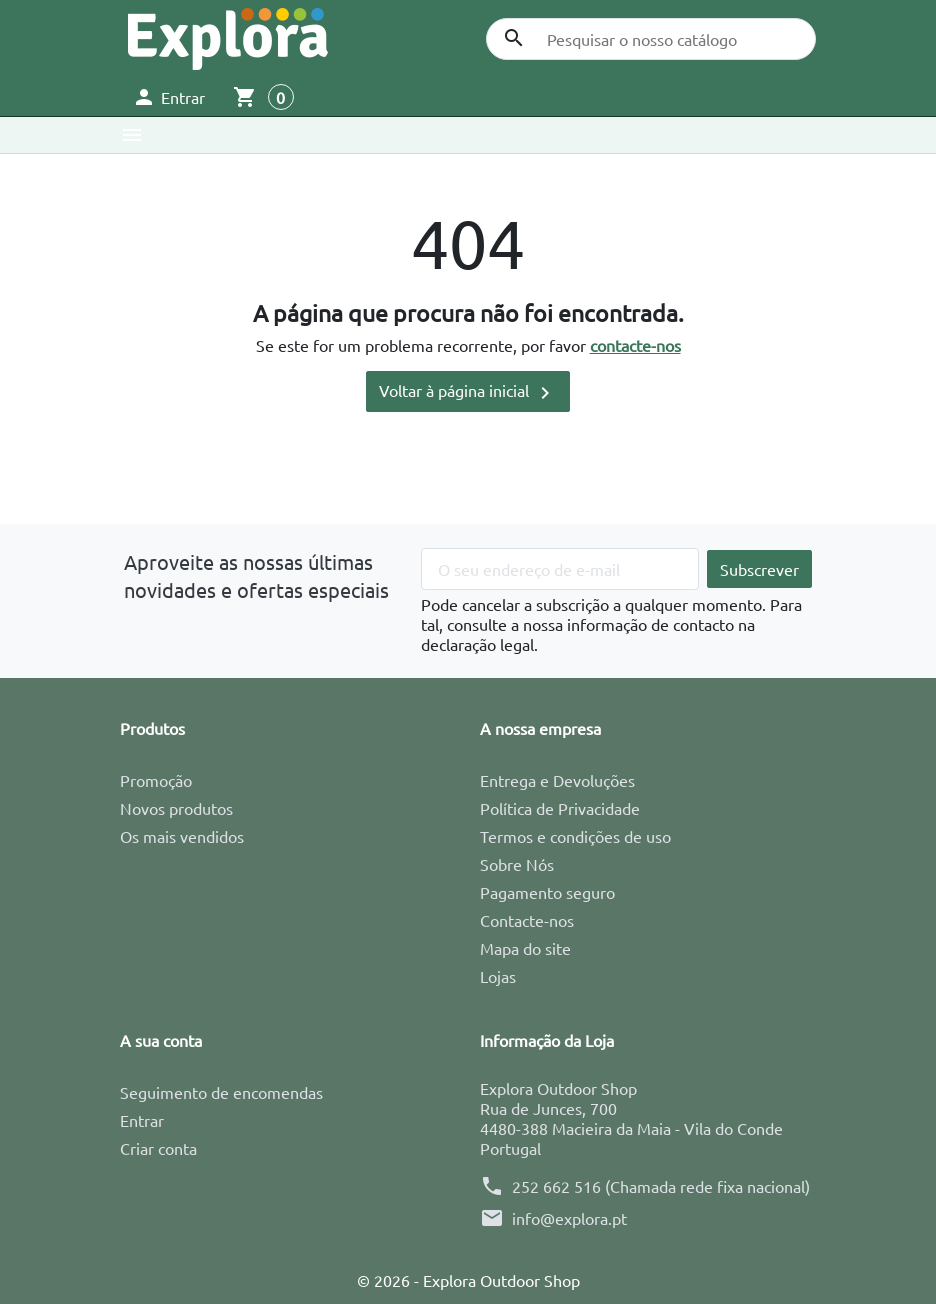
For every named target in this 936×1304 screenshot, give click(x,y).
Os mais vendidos (182, 836)
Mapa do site (525, 948)
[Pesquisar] (651, 39)
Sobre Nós (517, 864)
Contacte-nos (527, 920)
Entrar (142, 1120)
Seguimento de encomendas (221, 1092)
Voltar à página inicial (468, 392)
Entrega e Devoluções (557, 780)
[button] (168, 97)
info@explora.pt (569, 1218)
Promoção (156, 780)
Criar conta (158, 1148)
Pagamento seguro (547, 892)
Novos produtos (176, 808)
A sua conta (161, 1040)
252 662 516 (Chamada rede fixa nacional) (661, 1186)
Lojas (498, 976)
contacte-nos (635, 345)
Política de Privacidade (560, 808)
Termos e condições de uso (575, 836)
